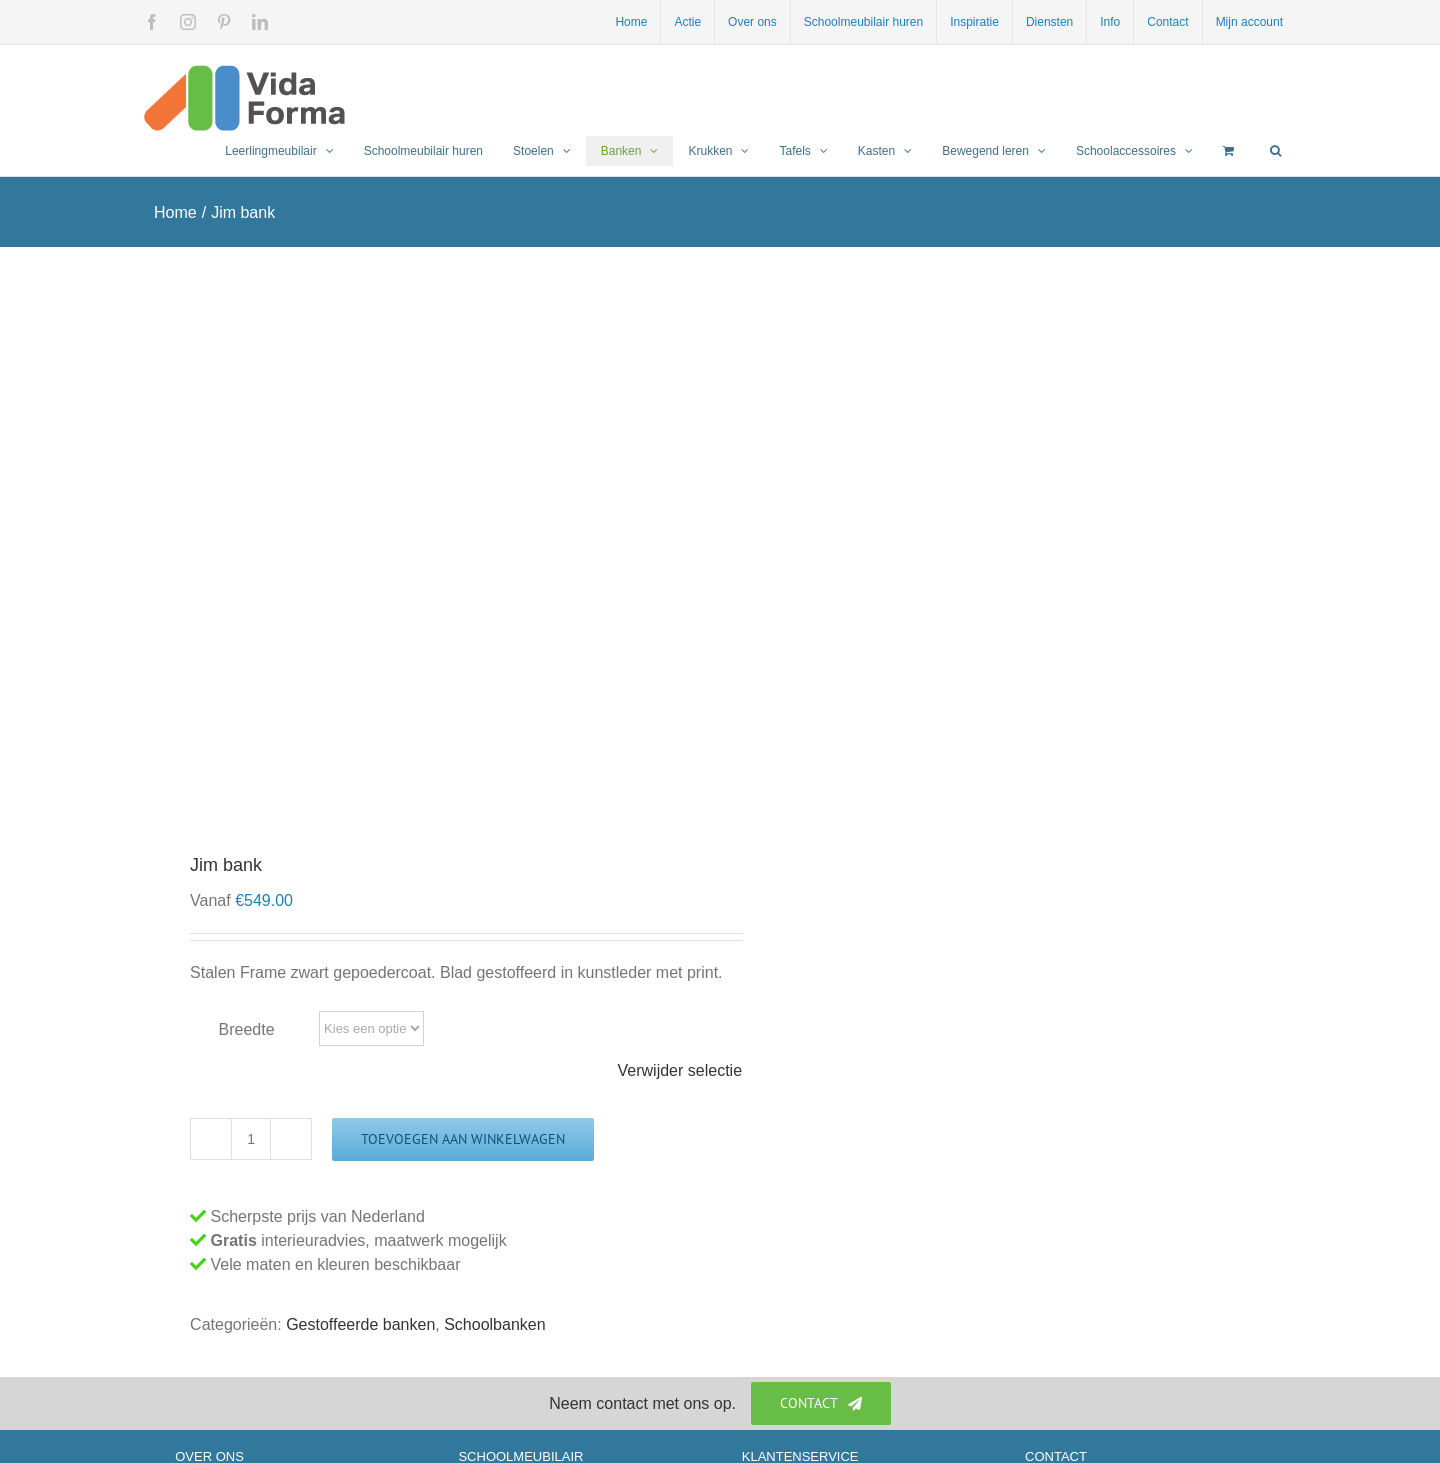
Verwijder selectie (680, 1070)
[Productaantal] (251, 1139)
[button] (1275, 151)
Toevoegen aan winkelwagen (463, 1139)
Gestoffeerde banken (360, 1324)
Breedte (247, 1029)
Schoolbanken (494, 1324)
